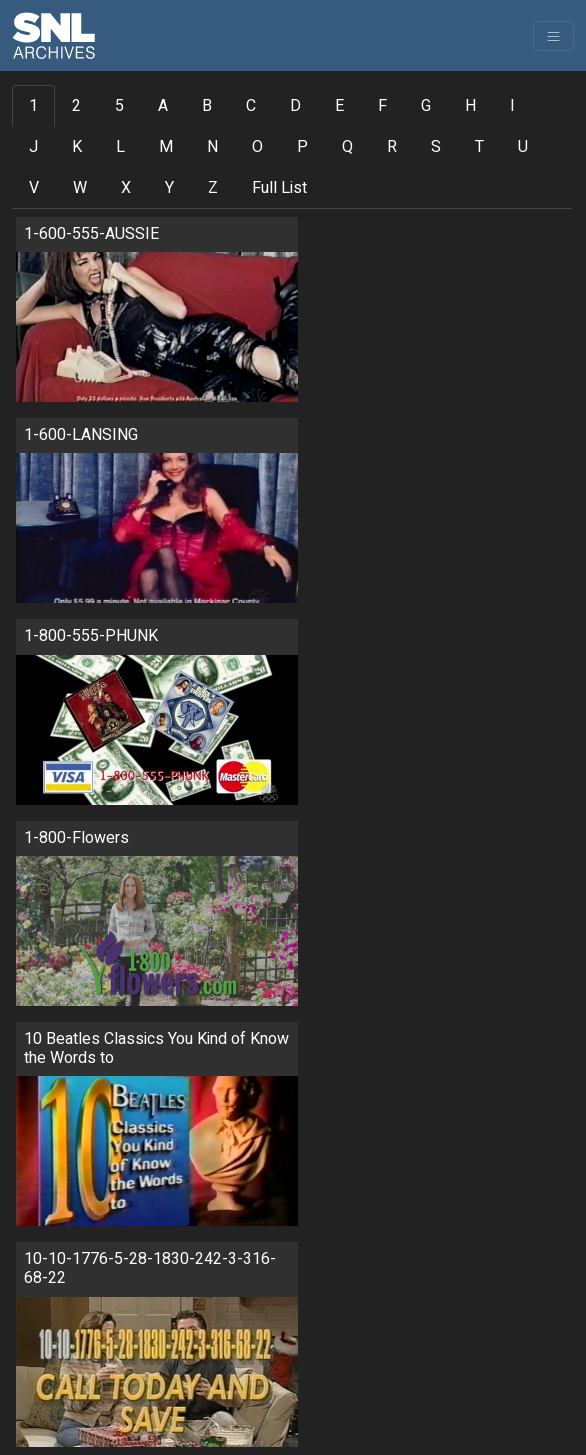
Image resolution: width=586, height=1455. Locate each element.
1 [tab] (33, 106)
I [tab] (512, 106)
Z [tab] (213, 188)
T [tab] (479, 147)
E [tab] (339, 106)
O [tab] (257, 147)
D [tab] (295, 106)
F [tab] (382, 106)
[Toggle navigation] (553, 36)
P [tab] (302, 147)
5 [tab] (119, 106)
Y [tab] (169, 188)
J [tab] (33, 147)
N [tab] (212, 147)
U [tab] (523, 147)
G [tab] (426, 106)
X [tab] (126, 188)
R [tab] (392, 147)
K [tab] (77, 147)
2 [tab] (76, 106)
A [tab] (163, 106)
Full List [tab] (279, 188)
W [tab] (80, 188)
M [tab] (166, 147)
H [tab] (470, 106)
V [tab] (34, 188)
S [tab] (436, 147)
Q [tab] (347, 147)
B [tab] (207, 106)
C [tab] (251, 106)
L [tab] (120, 147)
